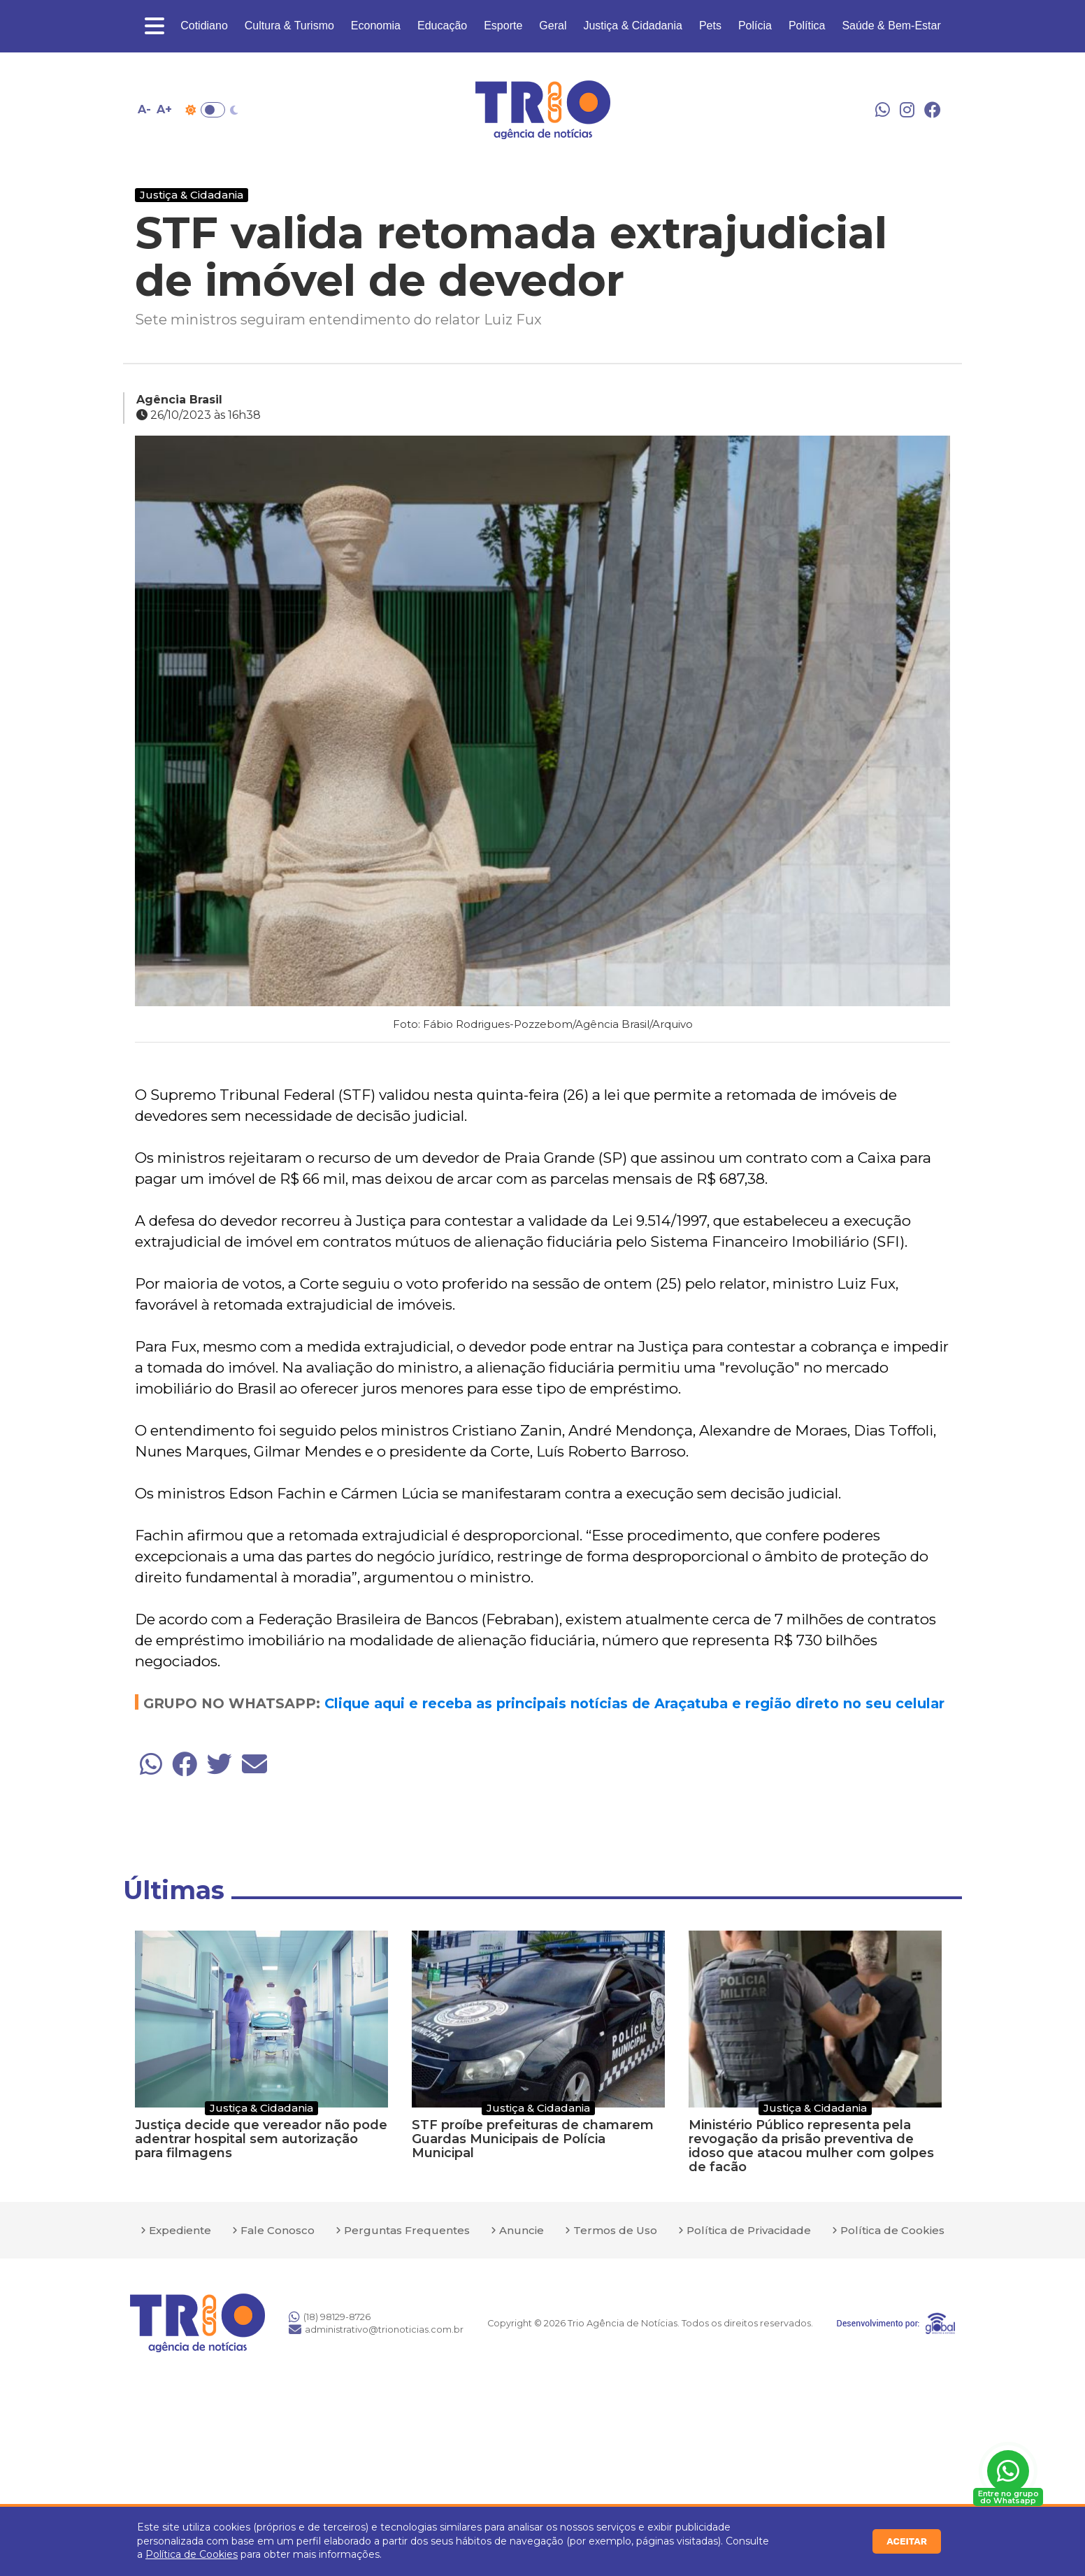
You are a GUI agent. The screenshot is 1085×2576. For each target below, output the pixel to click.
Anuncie (521, 2230)
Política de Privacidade (749, 2230)
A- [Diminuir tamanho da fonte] (144, 109)
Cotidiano (204, 25)
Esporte (503, 25)
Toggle (213, 109)
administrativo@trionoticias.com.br (376, 2329)
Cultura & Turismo (289, 25)
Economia (376, 25)
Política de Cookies (191, 2554)
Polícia (755, 25)
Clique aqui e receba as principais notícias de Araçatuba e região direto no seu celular (634, 1703)
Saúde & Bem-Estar (891, 25)
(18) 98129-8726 (330, 2316)
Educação (442, 25)
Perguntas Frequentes (407, 2230)
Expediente (180, 2230)
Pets (710, 25)
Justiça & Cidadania (632, 25)
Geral (552, 25)
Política (807, 25)
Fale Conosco (277, 2230)
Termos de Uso (615, 2230)
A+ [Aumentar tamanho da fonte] (164, 109)
